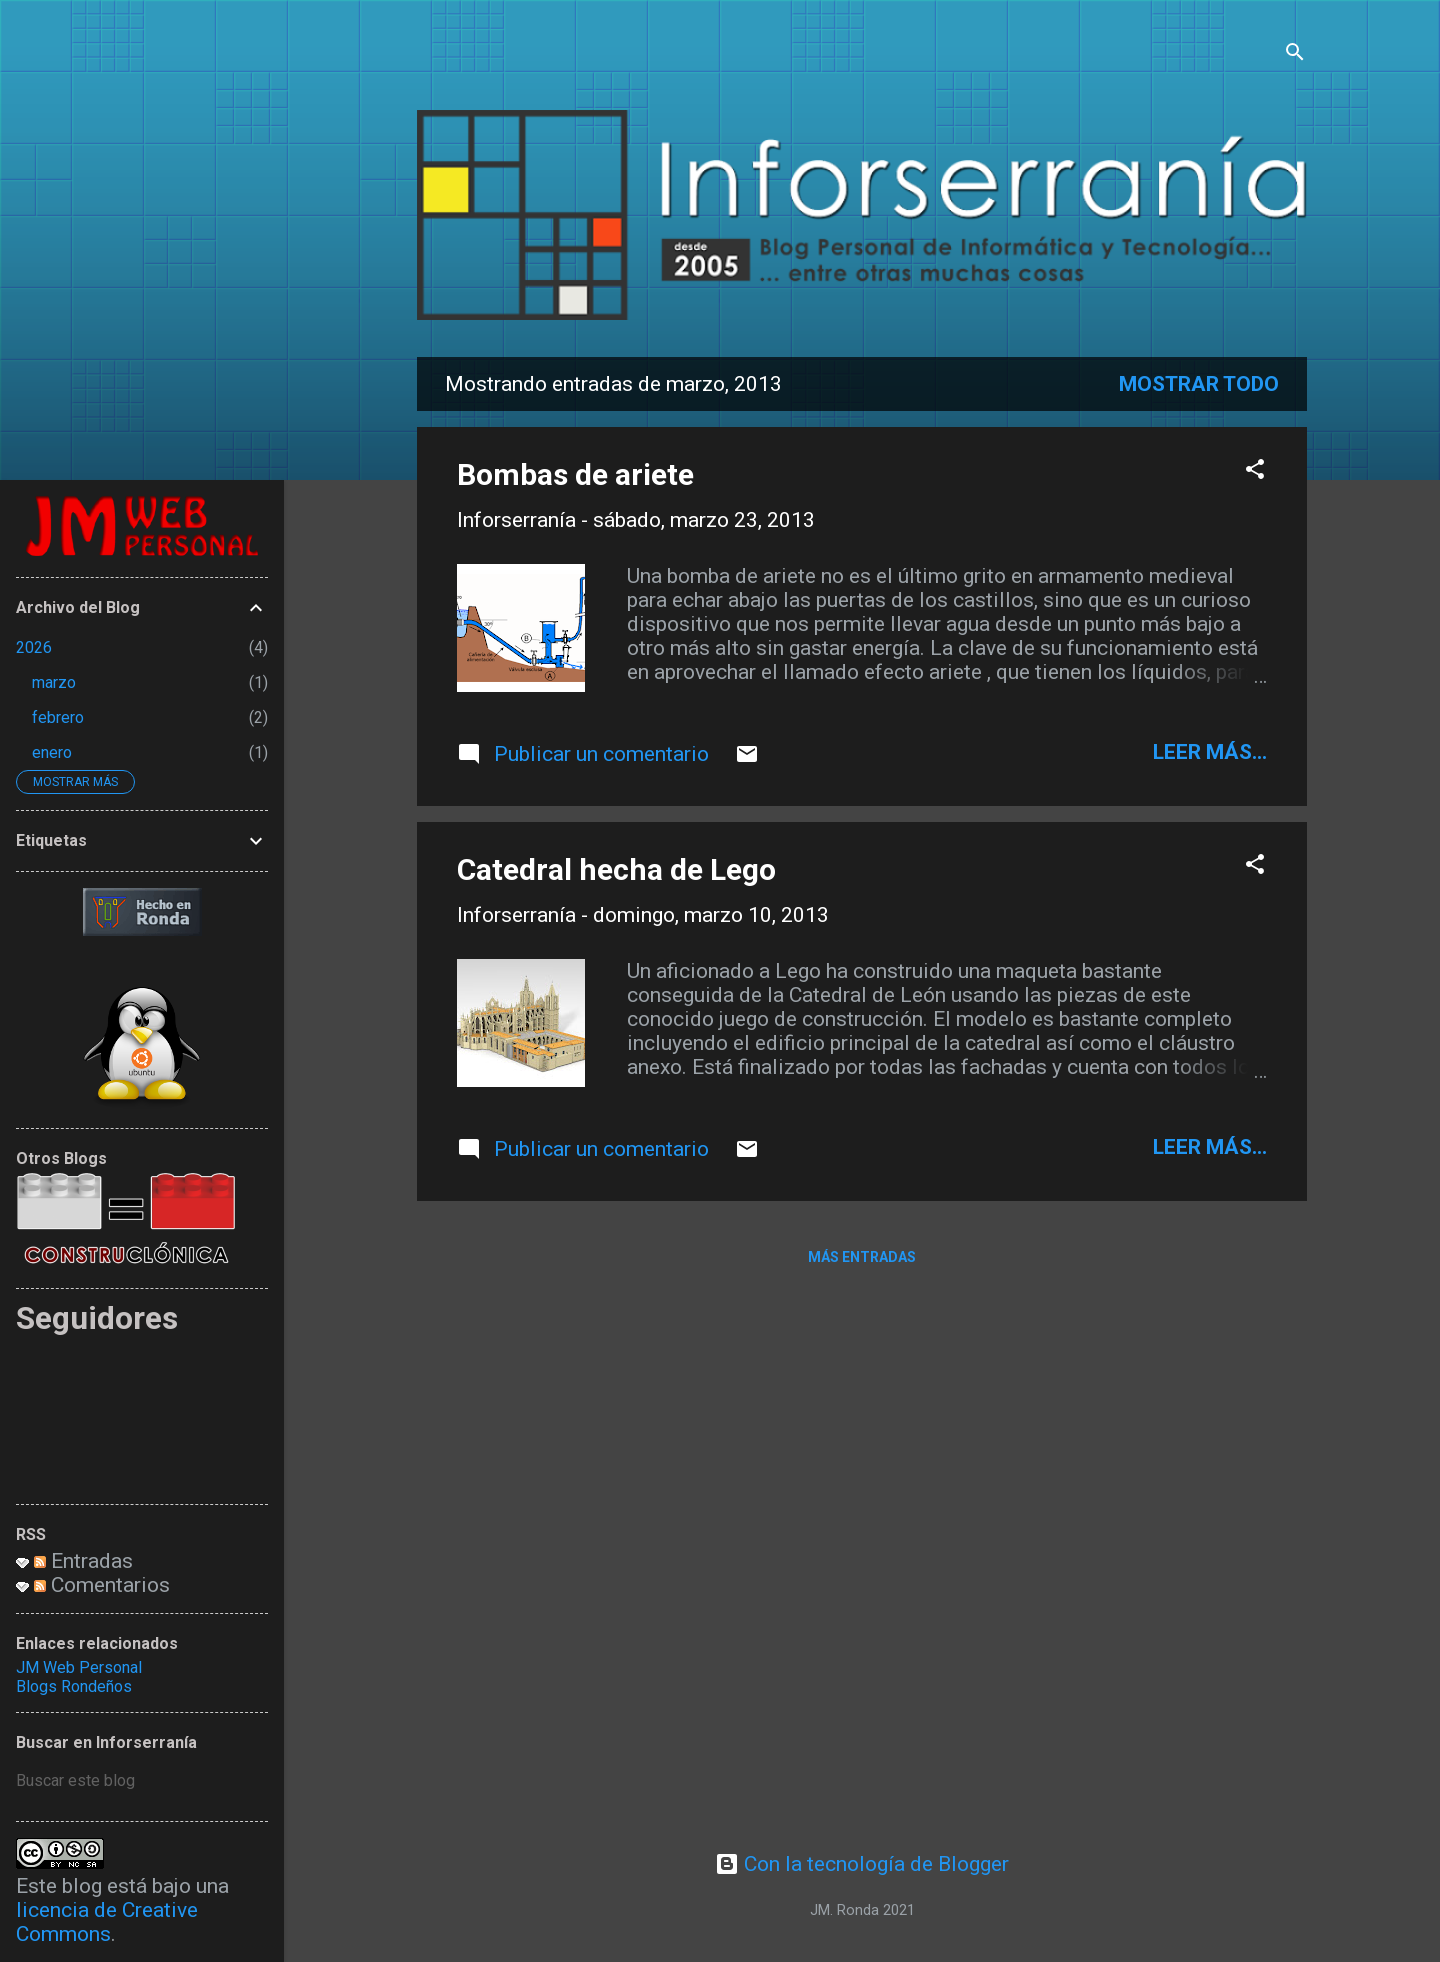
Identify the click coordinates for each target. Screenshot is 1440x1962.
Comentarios (102, 1585)
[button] (1255, 471)
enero (52, 752)
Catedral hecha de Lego (616, 869)
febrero (58, 717)
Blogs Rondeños (74, 1686)
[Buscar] (1295, 54)
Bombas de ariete (575, 474)
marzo (54, 682)
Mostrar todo (1199, 384)
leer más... (1210, 752)
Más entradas (862, 1257)
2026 (34, 647)
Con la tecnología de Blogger (862, 1864)
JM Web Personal (79, 1667)
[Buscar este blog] (142, 1781)
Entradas (83, 1561)
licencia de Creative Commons (107, 1922)
